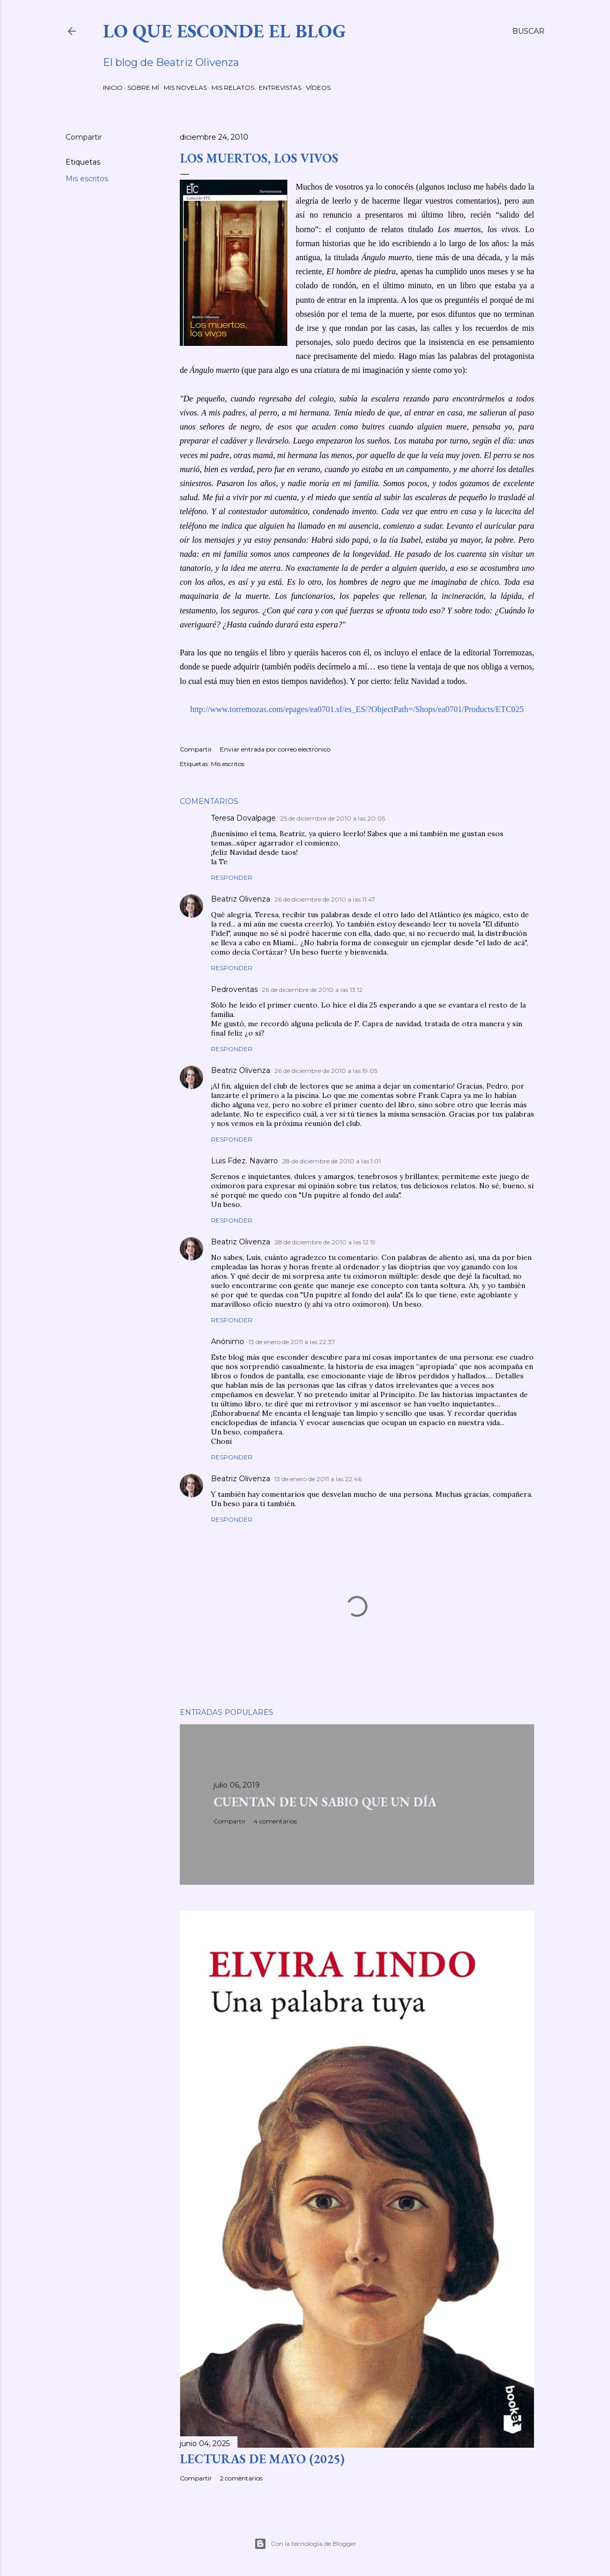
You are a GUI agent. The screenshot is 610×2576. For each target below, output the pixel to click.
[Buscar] (528, 31)
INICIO (113, 87)
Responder (232, 877)
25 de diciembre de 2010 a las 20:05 (332, 818)
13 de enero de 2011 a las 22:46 (318, 1479)
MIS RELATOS (232, 87)
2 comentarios (241, 2478)
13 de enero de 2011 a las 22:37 (291, 1342)
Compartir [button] (83, 137)
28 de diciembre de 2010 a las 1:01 (331, 1161)
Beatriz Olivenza (240, 899)
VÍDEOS (318, 87)
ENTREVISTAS (280, 87)
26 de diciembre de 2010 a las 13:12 (312, 990)
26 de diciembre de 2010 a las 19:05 (325, 1071)
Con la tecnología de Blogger (305, 2544)
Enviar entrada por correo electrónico (275, 749)
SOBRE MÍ (143, 87)
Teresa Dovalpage (243, 818)
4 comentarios (275, 1821)
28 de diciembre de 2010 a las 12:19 (325, 1242)
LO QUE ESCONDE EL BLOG (224, 31)
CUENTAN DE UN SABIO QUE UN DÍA (325, 1802)
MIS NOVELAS (185, 87)
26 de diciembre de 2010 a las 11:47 (324, 899)
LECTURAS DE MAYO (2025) (262, 2459)
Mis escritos (86, 178)
